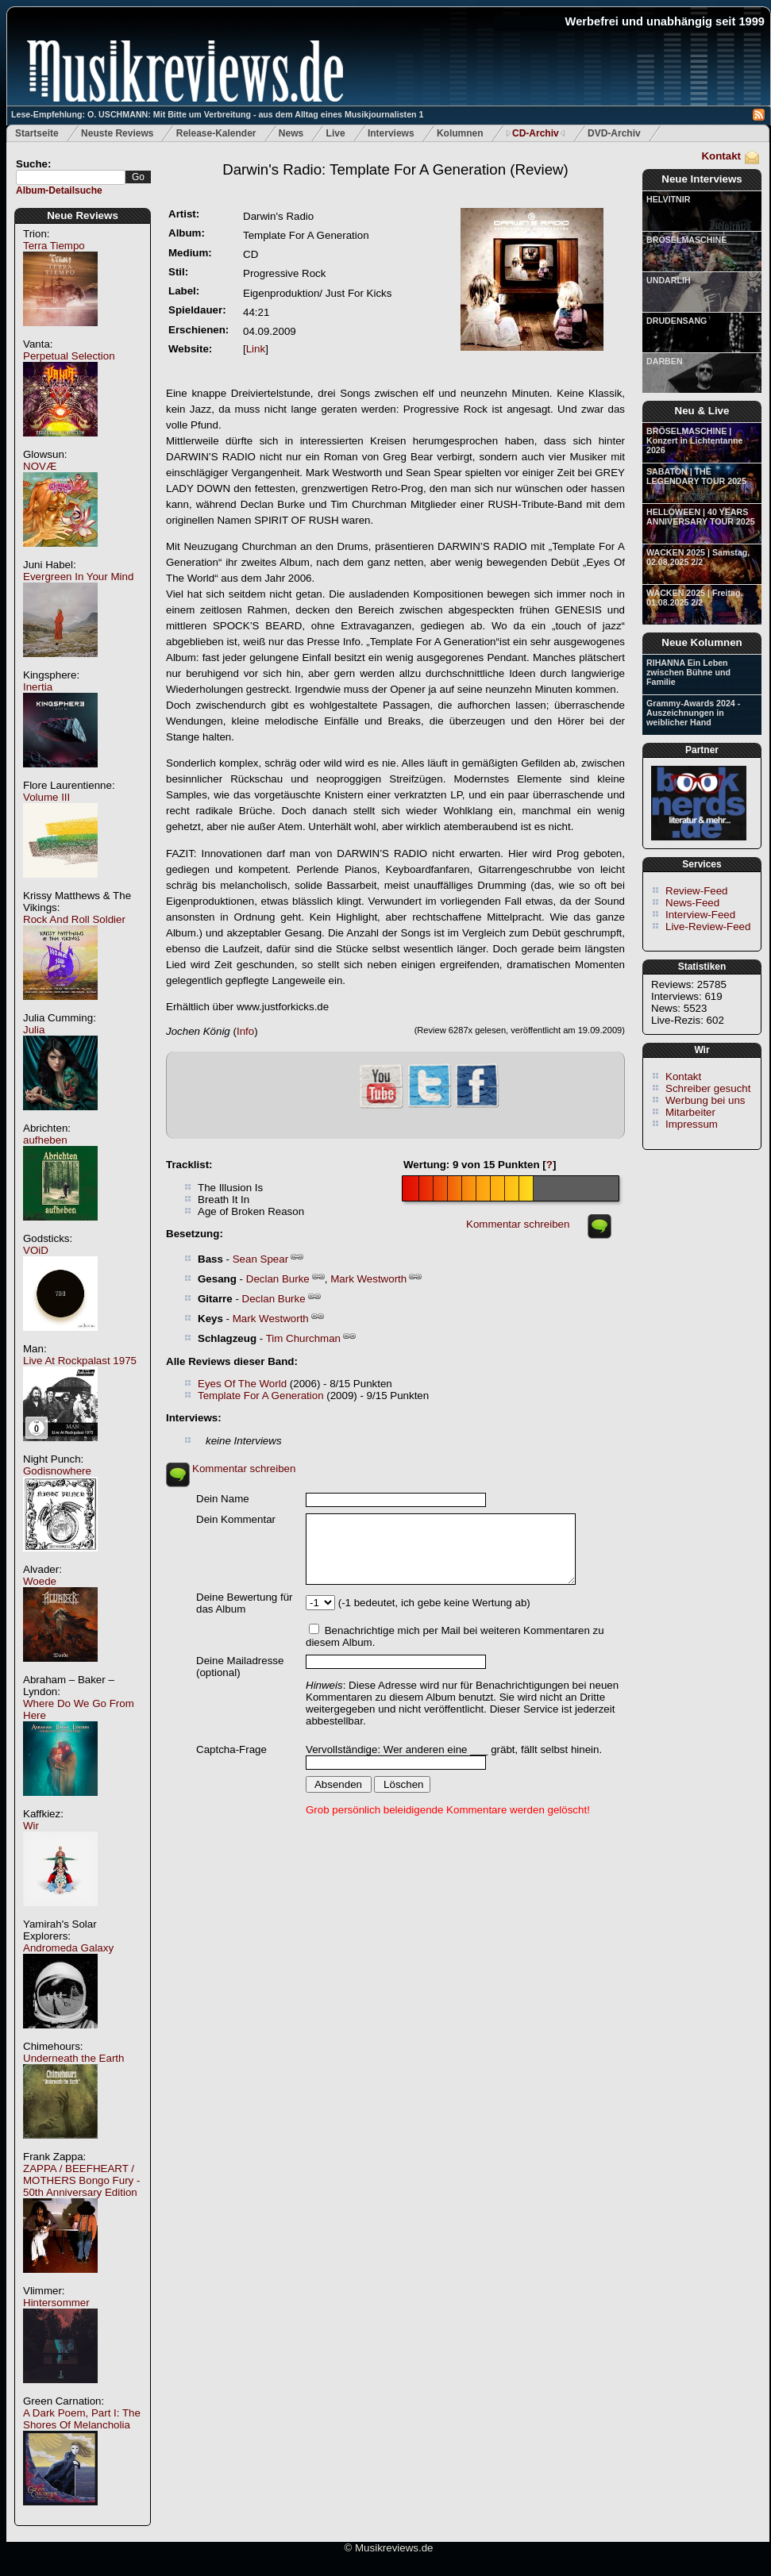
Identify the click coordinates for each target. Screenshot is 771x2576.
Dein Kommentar (236, 1519)
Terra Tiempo (54, 246)
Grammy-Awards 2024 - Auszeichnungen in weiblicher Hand (693, 712)
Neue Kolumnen (701, 642)
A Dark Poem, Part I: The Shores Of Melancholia (82, 2419)
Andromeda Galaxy (68, 1948)
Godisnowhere (57, 1471)
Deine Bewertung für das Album (244, 1603)
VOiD (35, 1250)
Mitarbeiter (690, 1112)
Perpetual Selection (69, 356)
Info (245, 1031)
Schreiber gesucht (707, 1088)
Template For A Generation (261, 1395)
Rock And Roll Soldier (74, 919)
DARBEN (664, 361)
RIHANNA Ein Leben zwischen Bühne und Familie (688, 672)
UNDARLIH (668, 280)
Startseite (37, 133)
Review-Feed (696, 891)
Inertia (37, 687)
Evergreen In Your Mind (78, 576)
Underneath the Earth (73, 2058)
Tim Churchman (303, 1338)
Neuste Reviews (117, 133)
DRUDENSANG (676, 320)
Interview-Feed (700, 915)
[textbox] (70, 177)
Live (335, 133)
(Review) (395, 169)
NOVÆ (39, 466)
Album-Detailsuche (59, 190)
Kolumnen (460, 133)
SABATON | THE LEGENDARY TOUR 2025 (696, 476)
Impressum (691, 1124)
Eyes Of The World (242, 1384)
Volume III (46, 797)
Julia (33, 1030)
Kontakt (721, 156)
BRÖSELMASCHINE (686, 239)
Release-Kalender (216, 133)
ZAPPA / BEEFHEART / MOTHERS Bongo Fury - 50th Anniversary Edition (81, 2180)
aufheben (45, 1140)
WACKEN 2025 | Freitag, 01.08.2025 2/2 (694, 597)
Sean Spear (260, 1259)
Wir (31, 1826)
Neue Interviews (701, 179)
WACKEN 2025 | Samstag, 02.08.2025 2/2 (698, 557)
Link (255, 349)
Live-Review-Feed (707, 926)
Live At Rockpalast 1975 (80, 1361)
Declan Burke (278, 1279)
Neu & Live (702, 411)
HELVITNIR (668, 199)
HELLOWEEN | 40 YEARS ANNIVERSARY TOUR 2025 (700, 516)
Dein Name (222, 1499)
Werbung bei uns (705, 1100)
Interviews (391, 133)
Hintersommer (56, 2303)
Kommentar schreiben (517, 1224)
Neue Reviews (82, 215)
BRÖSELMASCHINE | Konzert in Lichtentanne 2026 (694, 440)
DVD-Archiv (614, 133)
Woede (39, 1581)
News (291, 133)
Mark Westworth (368, 1279)
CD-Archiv (535, 133)
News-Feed (692, 903)
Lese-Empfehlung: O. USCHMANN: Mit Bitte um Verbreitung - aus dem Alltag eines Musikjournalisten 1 (217, 114)
